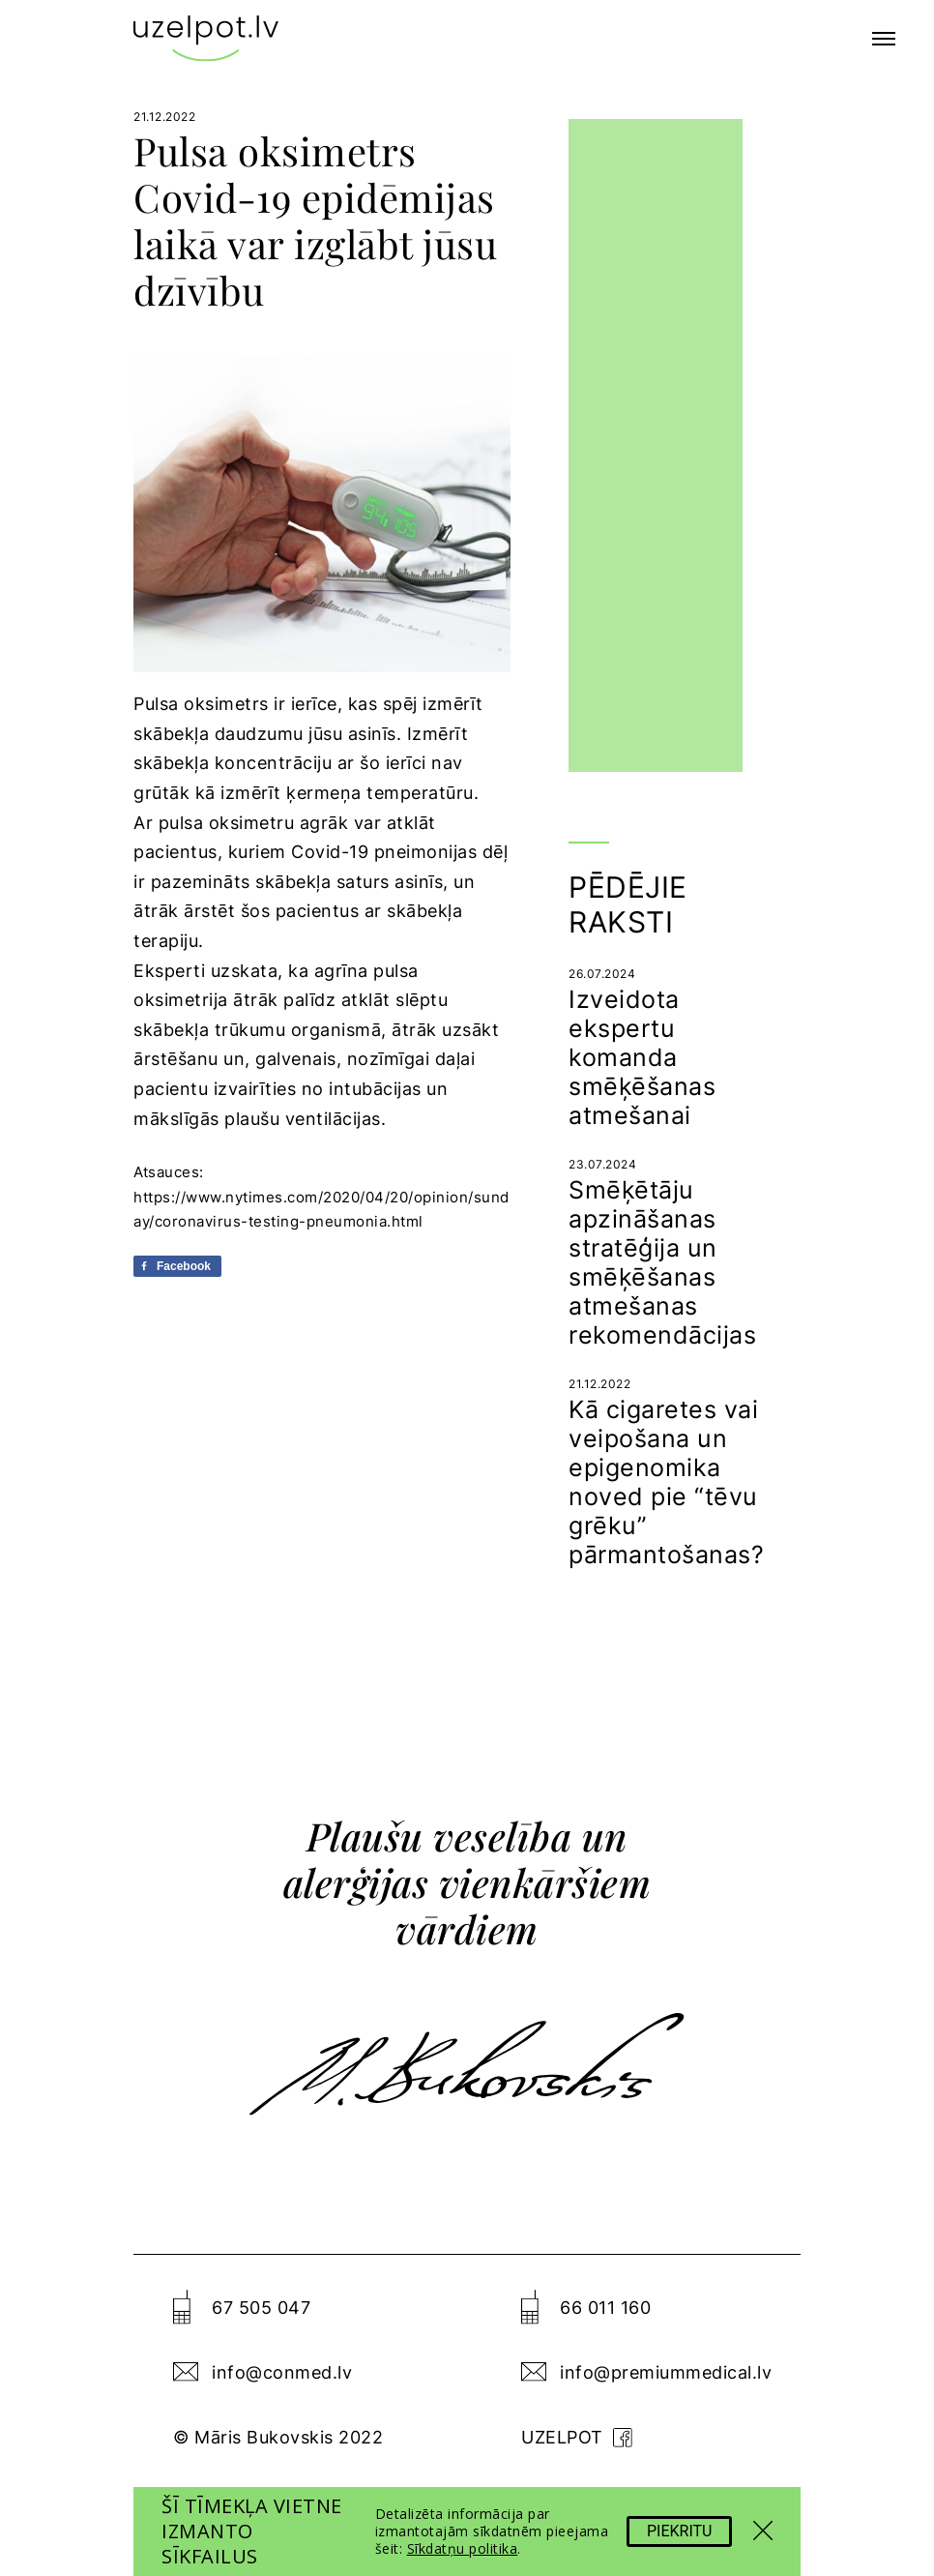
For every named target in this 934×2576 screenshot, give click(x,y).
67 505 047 (261, 2307)
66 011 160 (605, 2307)
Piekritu (679, 2531)
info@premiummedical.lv (666, 2372)
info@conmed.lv (282, 2372)
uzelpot (576, 2437)
